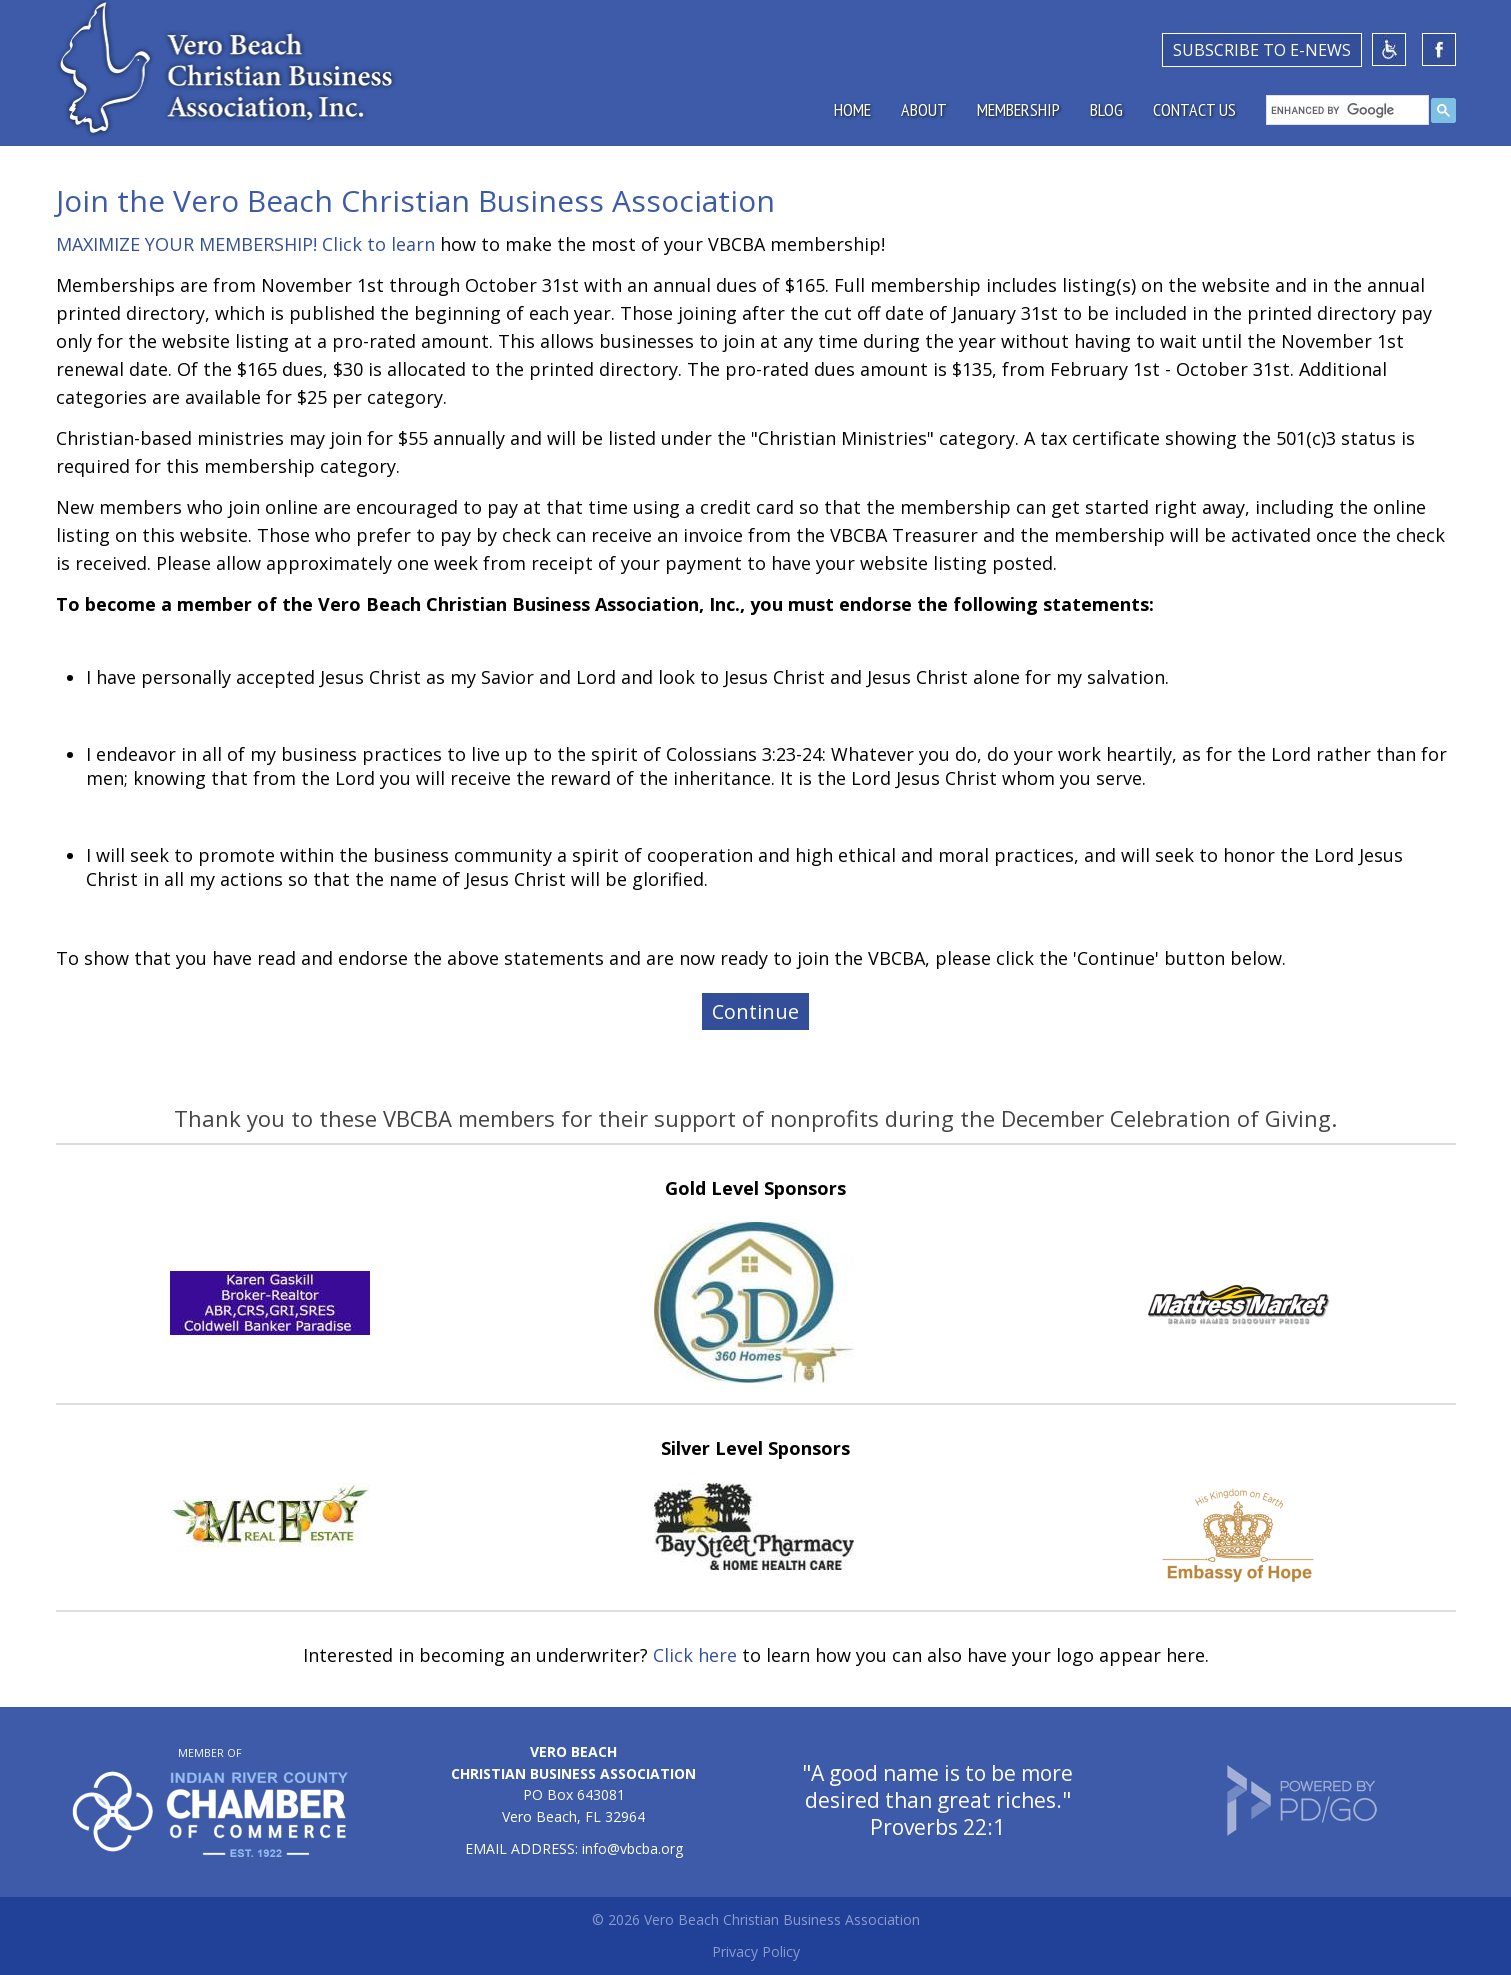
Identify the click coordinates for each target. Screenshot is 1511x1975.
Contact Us (1194, 109)
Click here (695, 1655)
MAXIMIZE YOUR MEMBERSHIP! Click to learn (245, 244)
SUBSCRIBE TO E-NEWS (1262, 50)
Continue (755, 1011)
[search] (1347, 110)
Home (852, 109)
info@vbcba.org (632, 1848)
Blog (1106, 109)
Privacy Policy (756, 1951)
